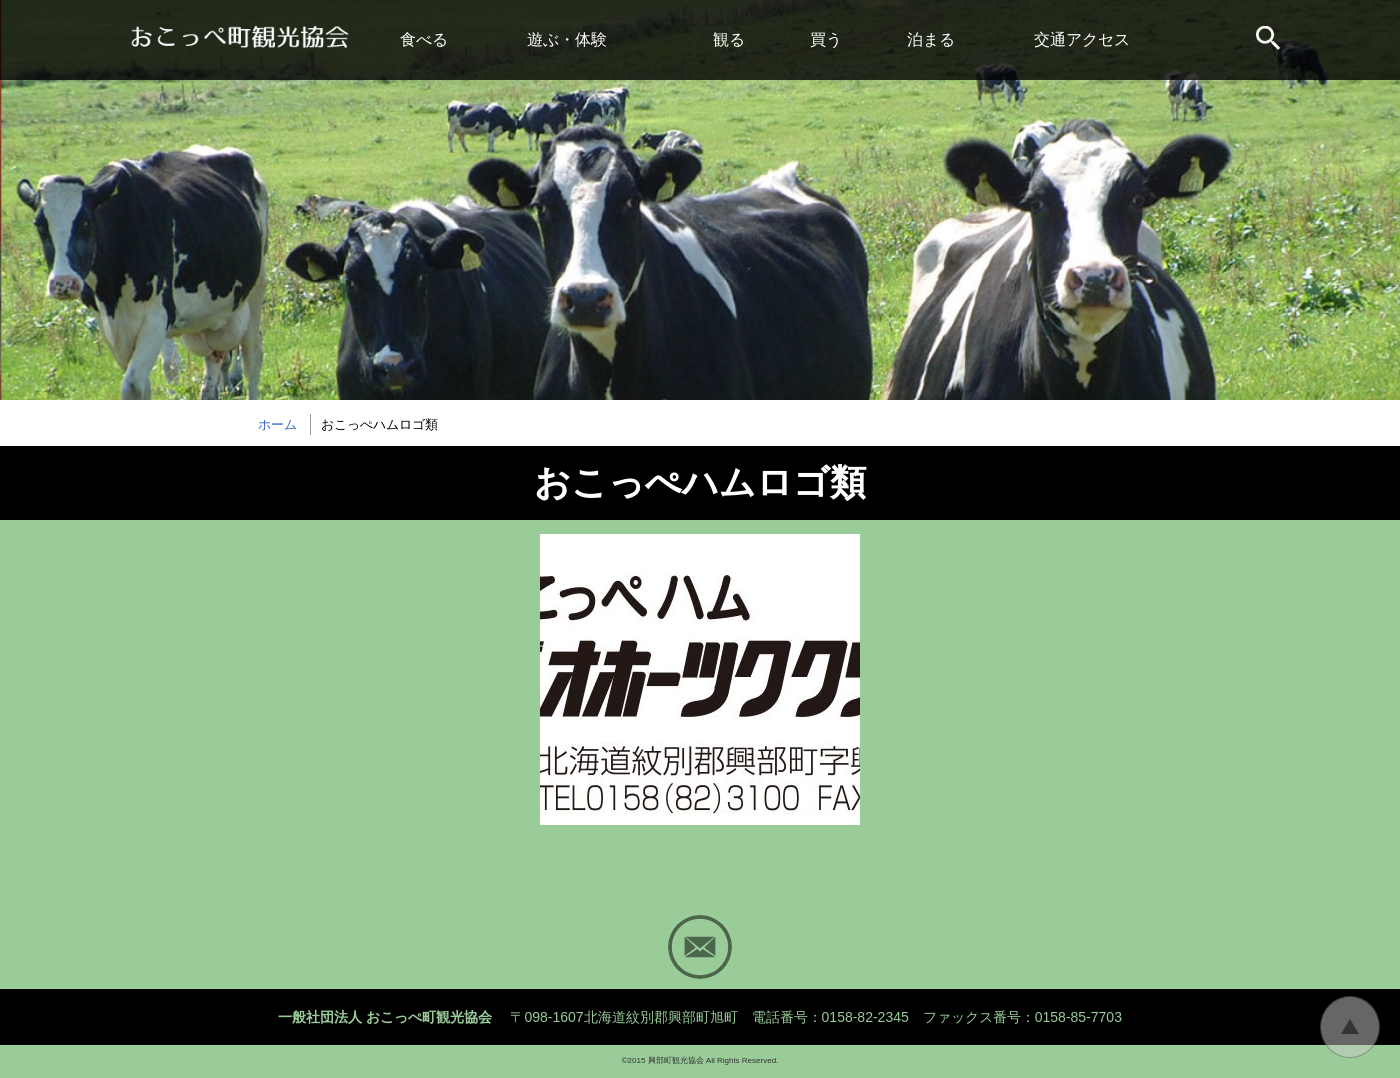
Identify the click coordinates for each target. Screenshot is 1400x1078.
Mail (700, 947)
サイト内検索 (1270, 40)
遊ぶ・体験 (567, 39)
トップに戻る (1350, 1027)
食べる (424, 39)
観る (729, 39)
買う (826, 39)
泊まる (931, 39)
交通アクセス (1082, 39)
